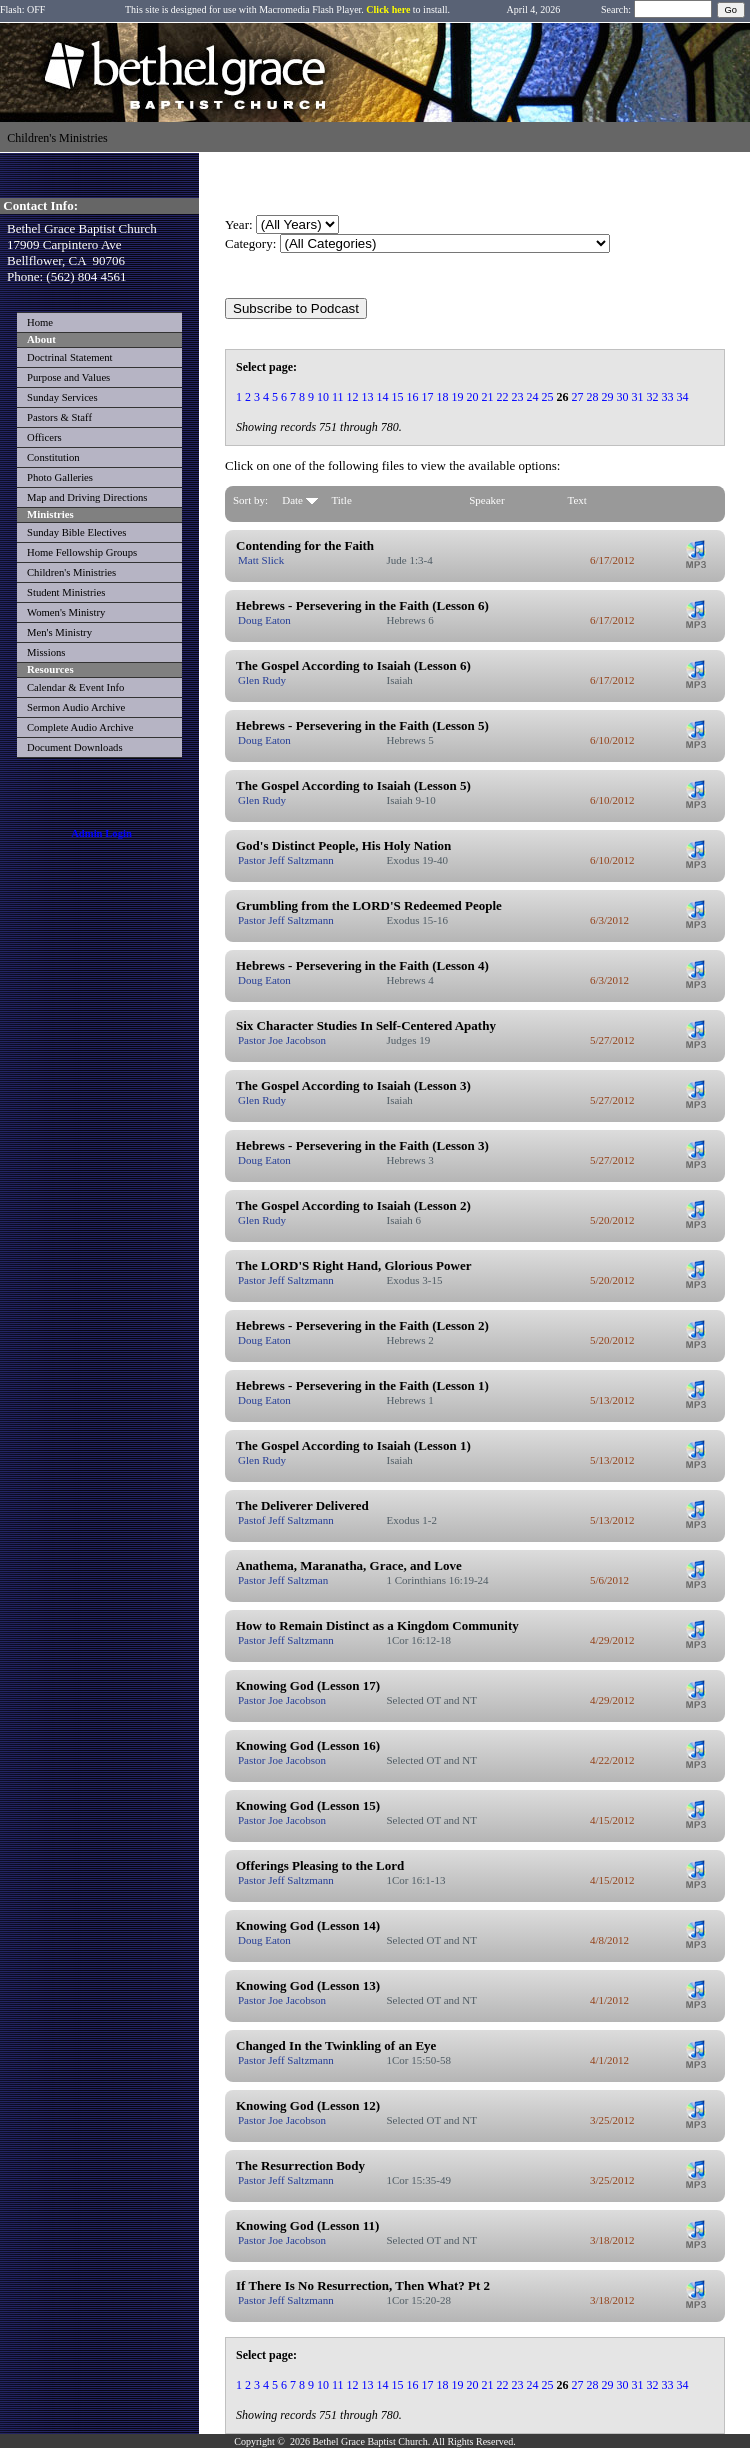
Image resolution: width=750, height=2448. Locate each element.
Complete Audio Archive (80, 727)
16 (413, 397)
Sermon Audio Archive (76, 707)
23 (518, 397)
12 (353, 397)
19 (458, 397)
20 (473, 397)
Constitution (53, 457)
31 (638, 397)
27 (578, 397)
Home (40, 322)
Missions (46, 652)
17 (428, 397)
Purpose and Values (68, 377)
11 (338, 397)
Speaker (486, 500)
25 (548, 397)
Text (577, 500)
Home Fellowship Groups (82, 552)
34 (683, 397)
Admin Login (101, 833)
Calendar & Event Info (75, 687)
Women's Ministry (66, 612)
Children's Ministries (71, 572)
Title (341, 500)
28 (593, 397)
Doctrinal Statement (70, 357)
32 (653, 397)
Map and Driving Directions (87, 497)
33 (668, 397)
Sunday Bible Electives (76, 532)
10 (323, 397)
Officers (44, 437)
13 (368, 397)
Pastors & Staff (59, 417)
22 (503, 397)
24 (533, 397)
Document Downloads (75, 747)
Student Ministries (66, 592)
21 (488, 397)
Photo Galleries (60, 477)
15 (398, 397)
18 (443, 397)
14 (383, 397)
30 (623, 397)
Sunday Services (62, 397)
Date (300, 500)
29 (608, 397)
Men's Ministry (59, 632)
